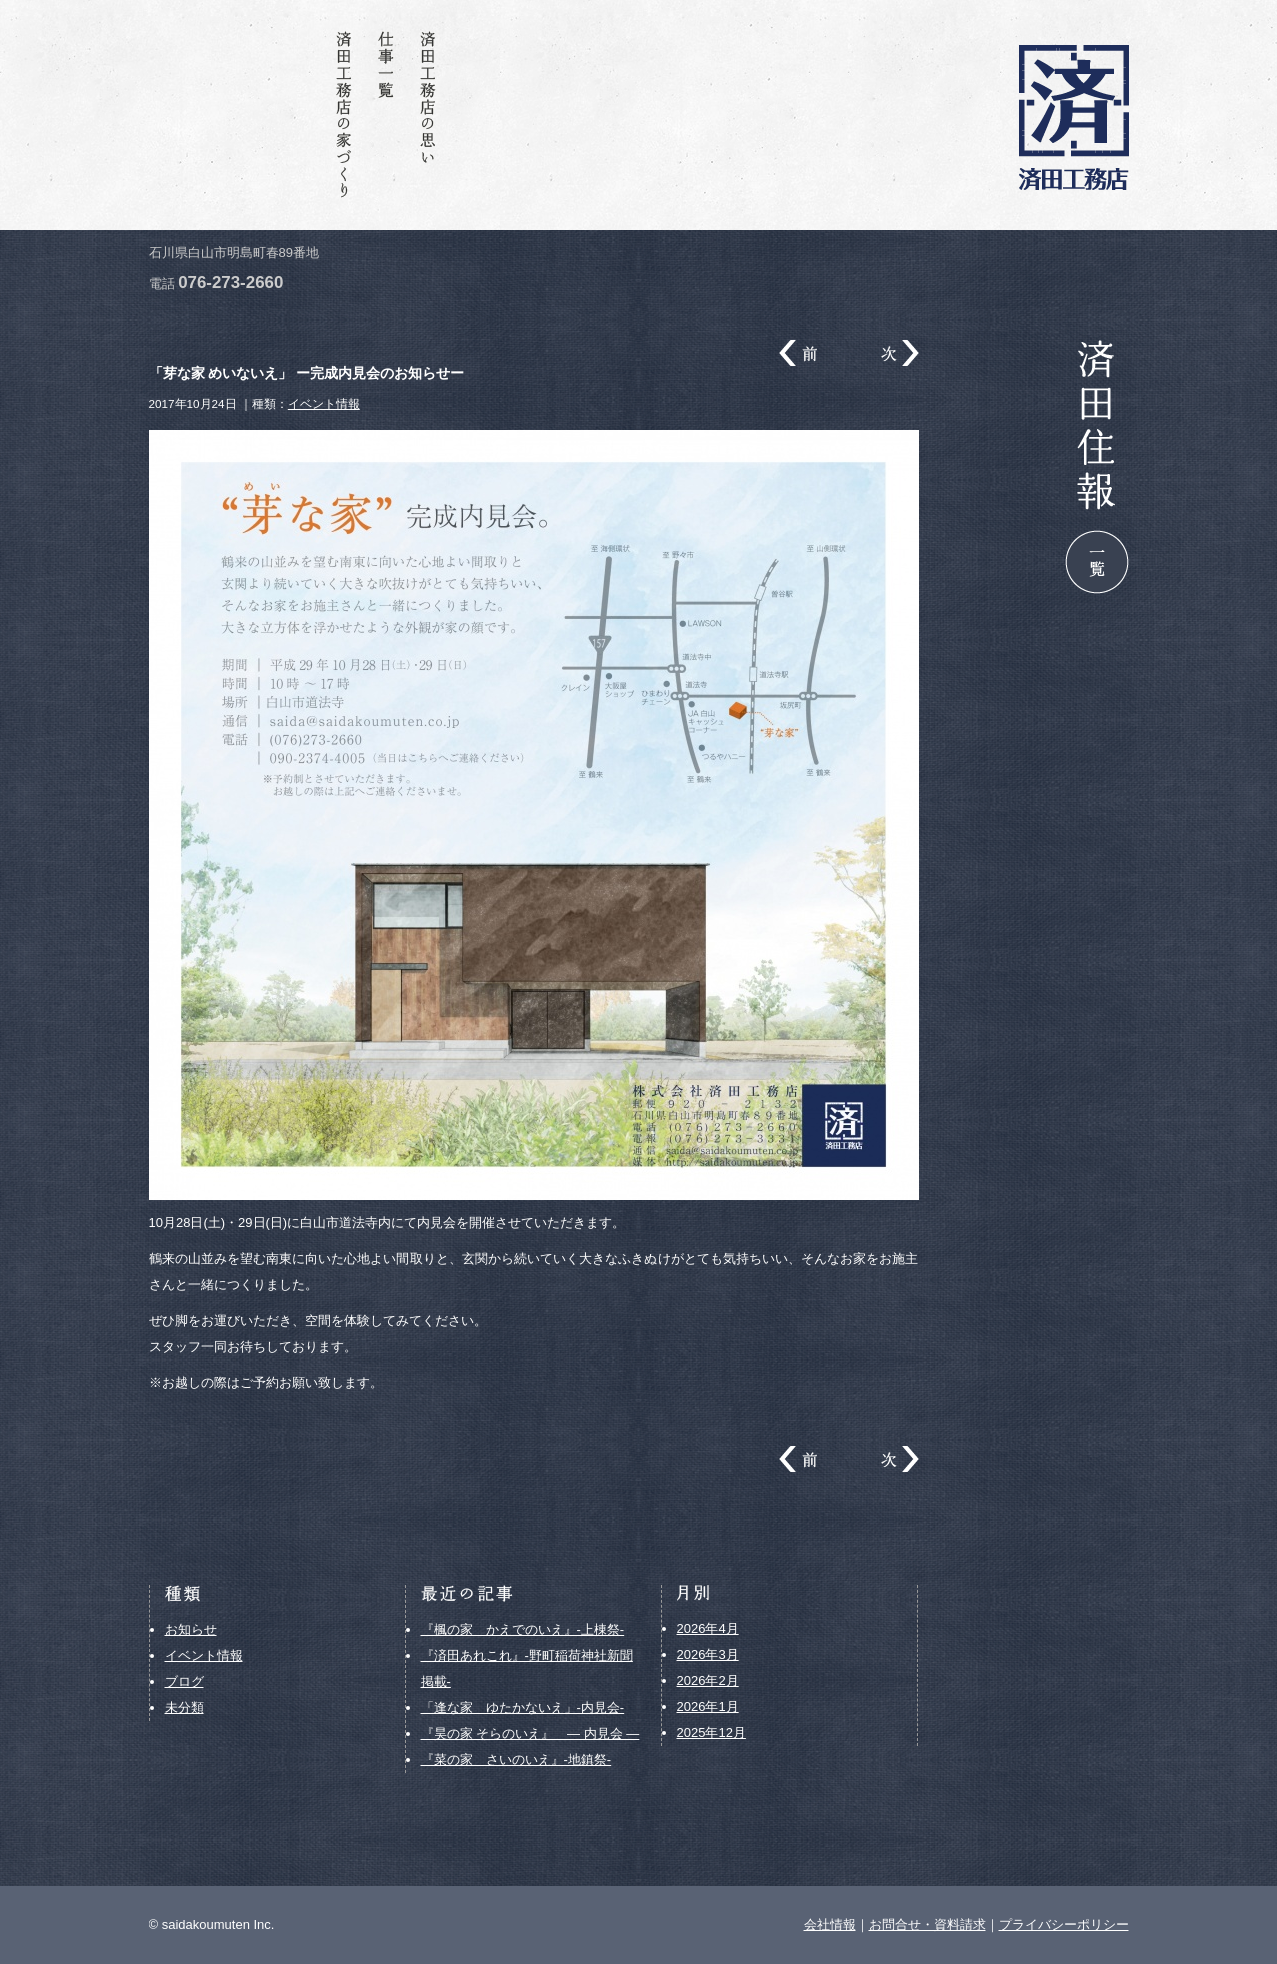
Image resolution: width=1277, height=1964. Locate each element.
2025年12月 (711, 1732)
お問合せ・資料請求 (218, 114)
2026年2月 (708, 1680)
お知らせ (191, 1629)
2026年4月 (708, 1628)
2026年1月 (708, 1706)
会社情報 (302, 114)
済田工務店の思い (428, 114)
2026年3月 (708, 1654)
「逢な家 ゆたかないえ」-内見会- (523, 1707)
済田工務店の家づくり (344, 114)
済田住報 (260, 114)
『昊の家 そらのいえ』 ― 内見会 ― (530, 1733)
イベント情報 (324, 403)
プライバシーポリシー (1064, 1924)
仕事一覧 (386, 114)
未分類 (184, 1707)
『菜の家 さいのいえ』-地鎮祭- (516, 1759)
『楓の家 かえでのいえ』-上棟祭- (523, 1629)
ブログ (184, 1681)
